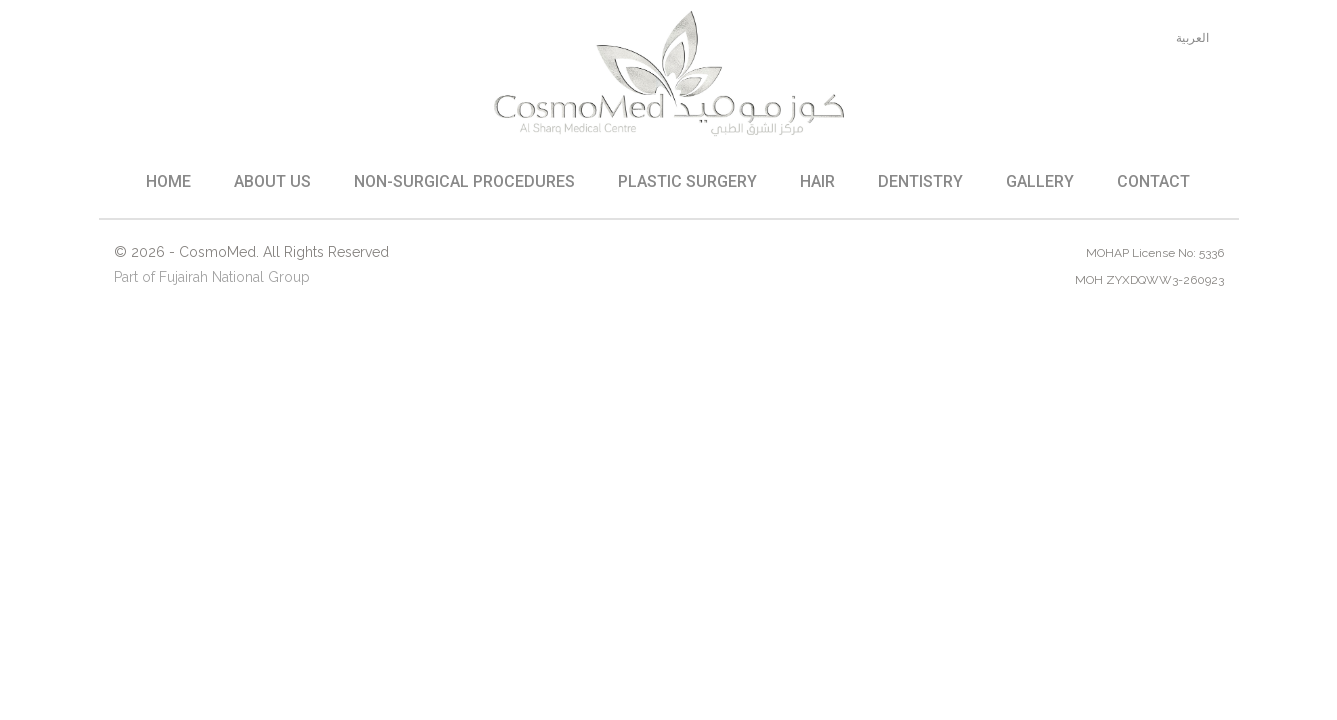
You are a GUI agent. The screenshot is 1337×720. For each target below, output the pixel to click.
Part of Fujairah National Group (212, 277)
